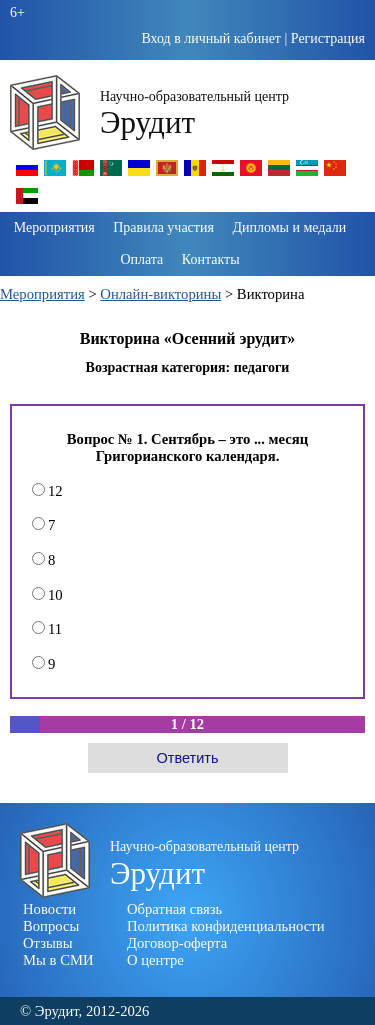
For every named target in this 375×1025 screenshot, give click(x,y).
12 (47, 491)
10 (47, 595)
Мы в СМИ (58, 960)
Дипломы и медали (289, 227)
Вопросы (51, 926)
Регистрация (328, 38)
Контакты (211, 259)
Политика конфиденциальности (226, 926)
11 (47, 629)
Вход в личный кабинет (211, 38)
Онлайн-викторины (160, 294)
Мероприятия (54, 227)
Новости (49, 909)
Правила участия (163, 227)
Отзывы (48, 943)
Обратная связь (174, 909)
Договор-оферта (177, 943)
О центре (155, 960)
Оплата (141, 259)
